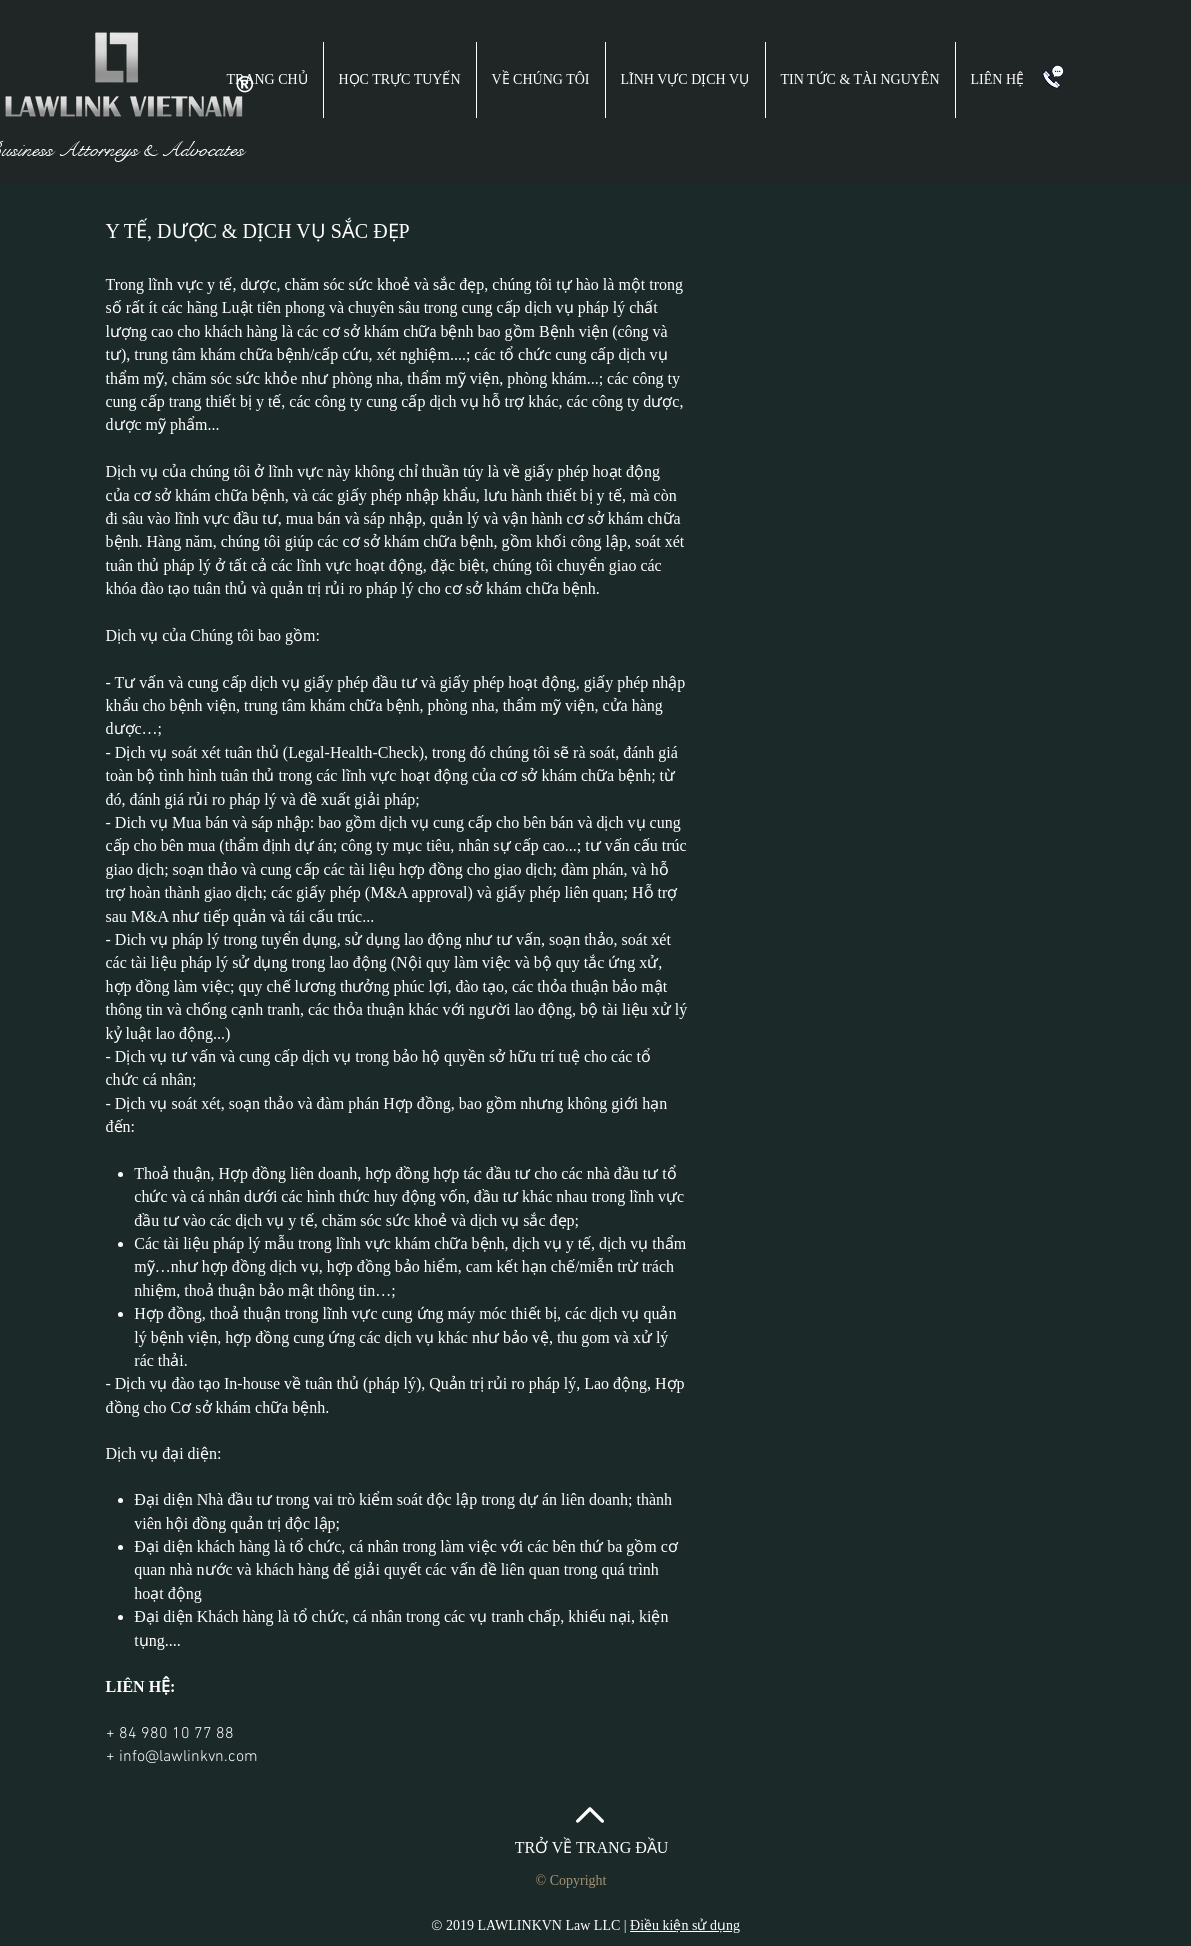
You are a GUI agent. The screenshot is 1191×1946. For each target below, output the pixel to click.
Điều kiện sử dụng (685, 1925)
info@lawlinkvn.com (188, 1757)
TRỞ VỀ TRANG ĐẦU (592, 1847)
